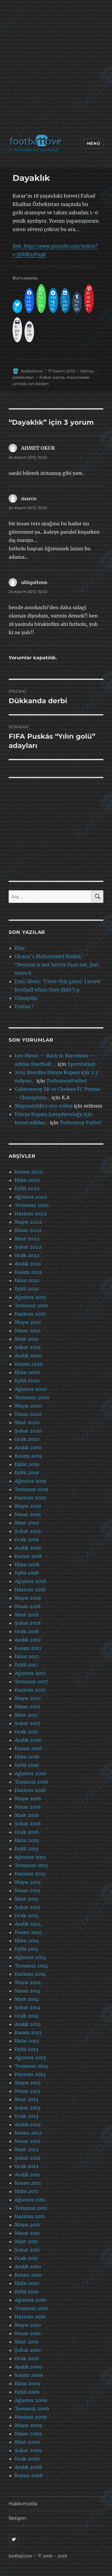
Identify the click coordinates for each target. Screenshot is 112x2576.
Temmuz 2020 (32, 1397)
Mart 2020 (27, 1422)
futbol (45, 377)
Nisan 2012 (28, 2141)
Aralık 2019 (28, 1448)
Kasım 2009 (29, 2375)
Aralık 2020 (28, 1356)
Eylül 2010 (27, 2292)
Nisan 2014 (28, 1991)
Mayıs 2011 (27, 2225)
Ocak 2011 (26, 2258)
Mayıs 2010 (28, 2325)
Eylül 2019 (27, 1473)
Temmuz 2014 (31, 1966)
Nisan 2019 (28, 1514)
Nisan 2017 (27, 1707)
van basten (38, 383)
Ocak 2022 (27, 1255)
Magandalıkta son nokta (44, 1106)
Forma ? (24, 1006)
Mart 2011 (26, 2241)
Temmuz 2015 (31, 1865)
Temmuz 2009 (32, 2409)
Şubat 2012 (28, 2158)
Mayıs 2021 (28, 1322)
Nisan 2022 (28, 1230)
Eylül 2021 (27, 1289)
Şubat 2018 (28, 1623)
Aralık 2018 (28, 1548)
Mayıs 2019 (28, 1506)
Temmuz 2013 (31, 2066)
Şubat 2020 (28, 1431)
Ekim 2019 (27, 1464)
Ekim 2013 (27, 2041)
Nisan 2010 (28, 2333)
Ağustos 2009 (31, 2400)
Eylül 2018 (27, 1573)
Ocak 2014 (27, 2016)
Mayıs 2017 (28, 1698)
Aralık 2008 (28, 2467)
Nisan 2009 (28, 2434)
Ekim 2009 (27, 2383)
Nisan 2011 (27, 2233)
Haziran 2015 (30, 1874)
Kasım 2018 (28, 1556)
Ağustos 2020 (31, 1389)
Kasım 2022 (29, 1172)
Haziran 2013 (30, 2074)
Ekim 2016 (27, 1757)
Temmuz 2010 (31, 2308)
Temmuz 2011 (31, 2208)
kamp (59, 377)
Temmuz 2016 (31, 1782)
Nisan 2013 (27, 2091)
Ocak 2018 (27, 1631)
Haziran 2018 (30, 1590)
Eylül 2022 (27, 1188)
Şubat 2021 (28, 1347)
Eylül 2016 (27, 1765)
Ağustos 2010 (30, 2300)
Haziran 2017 (30, 1690)
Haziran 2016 (30, 1790)
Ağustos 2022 (31, 1197)
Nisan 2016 (28, 1807)
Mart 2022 (27, 1239)
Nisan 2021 (28, 1331)
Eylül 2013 (26, 2049)
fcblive (86, 371)
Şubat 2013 (27, 2108)
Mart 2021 (27, 1339)
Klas (20, 948)
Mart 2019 (27, 1523)
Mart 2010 (27, 2342)
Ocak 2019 (27, 1539)
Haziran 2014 (30, 1974)
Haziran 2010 (30, 2317)
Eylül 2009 (27, 2392)
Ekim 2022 (27, 1180)
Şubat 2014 (28, 2007)
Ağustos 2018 (30, 1581)
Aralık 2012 (28, 2124)
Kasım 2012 (28, 2133)
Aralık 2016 (28, 1740)
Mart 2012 (27, 2149)
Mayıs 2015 (28, 1882)
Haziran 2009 (31, 2417)
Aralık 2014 (28, 1924)
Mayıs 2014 (28, 1982)
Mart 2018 (27, 1615)
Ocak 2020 (27, 1439)
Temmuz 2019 (31, 1489)
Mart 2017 (26, 1715)
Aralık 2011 (27, 2175)
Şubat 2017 (27, 1723)
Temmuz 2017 (31, 1682)
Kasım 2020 (29, 1364)
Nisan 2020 (28, 1414)
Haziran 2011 (30, 2216)
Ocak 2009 (27, 2459)
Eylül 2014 (27, 1949)
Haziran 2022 (31, 1214)
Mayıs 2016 (28, 1798)
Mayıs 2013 (28, 2083)
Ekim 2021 (27, 1280)
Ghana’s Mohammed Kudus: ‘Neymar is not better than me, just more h (57, 964)
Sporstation (81, 1064)
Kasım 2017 (28, 1648)
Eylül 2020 (27, 1381)
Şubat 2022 (28, 1247)
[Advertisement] (56, 68)
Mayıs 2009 (28, 2425)
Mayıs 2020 (28, 1406)
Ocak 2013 (26, 2116)
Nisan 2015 (28, 1890)
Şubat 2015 (28, 1907)
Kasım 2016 (28, 1748)
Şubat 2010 (28, 2350)
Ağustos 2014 (30, 1957)
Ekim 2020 (27, 1372)
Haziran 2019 (30, 1498)
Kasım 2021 (28, 1272)
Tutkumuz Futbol (80, 1122)
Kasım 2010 (28, 2275)
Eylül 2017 (26, 1665)
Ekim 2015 (27, 1840)
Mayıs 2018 (28, 1598)
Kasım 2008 (29, 2475)
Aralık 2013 (28, 2024)
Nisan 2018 (28, 1606)
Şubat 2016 (28, 1824)
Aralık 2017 (28, 1640)
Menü (93, 143)
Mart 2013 (26, 2099)
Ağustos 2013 (30, 2058)
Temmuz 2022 (32, 1205)
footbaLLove (20, 2556)
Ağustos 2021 (30, 1297)
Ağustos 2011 (30, 2200)
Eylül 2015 (27, 1849)
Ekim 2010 (27, 2283)
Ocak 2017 (26, 1732)
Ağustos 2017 (30, 1673)
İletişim (17, 2518)
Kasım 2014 (28, 1932)
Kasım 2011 (28, 2183)
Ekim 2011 (26, 2191)
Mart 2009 (27, 2442)
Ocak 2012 (27, 2166)
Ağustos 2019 (30, 1481)
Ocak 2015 (27, 1915)
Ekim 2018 (27, 1565)
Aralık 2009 (28, 2367)
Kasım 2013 (28, 2032)
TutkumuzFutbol (66, 1081)
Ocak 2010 (27, 2358)
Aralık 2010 (28, 2266)
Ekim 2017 (27, 1656)
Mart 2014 (27, 1999)
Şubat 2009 (28, 2450)
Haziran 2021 (30, 1314)
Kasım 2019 (28, 1456)
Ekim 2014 (27, 1941)
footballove (32, 371)
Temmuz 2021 (31, 1305)
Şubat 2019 (28, 1531)
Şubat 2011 (27, 2250)
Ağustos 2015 (30, 1857)
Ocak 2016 (27, 1832)
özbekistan (23, 377)
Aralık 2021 (28, 1264)
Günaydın (26, 998)
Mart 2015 (27, 1899)
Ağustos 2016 (30, 1773)
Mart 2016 (27, 1815)
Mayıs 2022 (28, 1222)
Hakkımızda (23, 2503)
